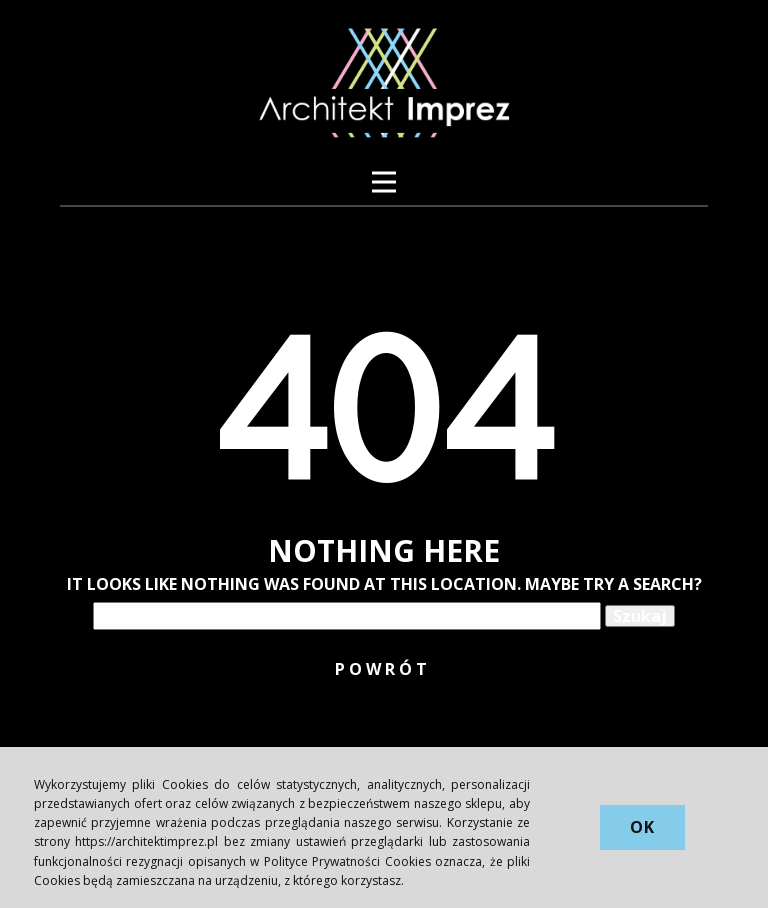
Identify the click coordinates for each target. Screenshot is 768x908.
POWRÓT (383, 669)
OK (642, 827)
